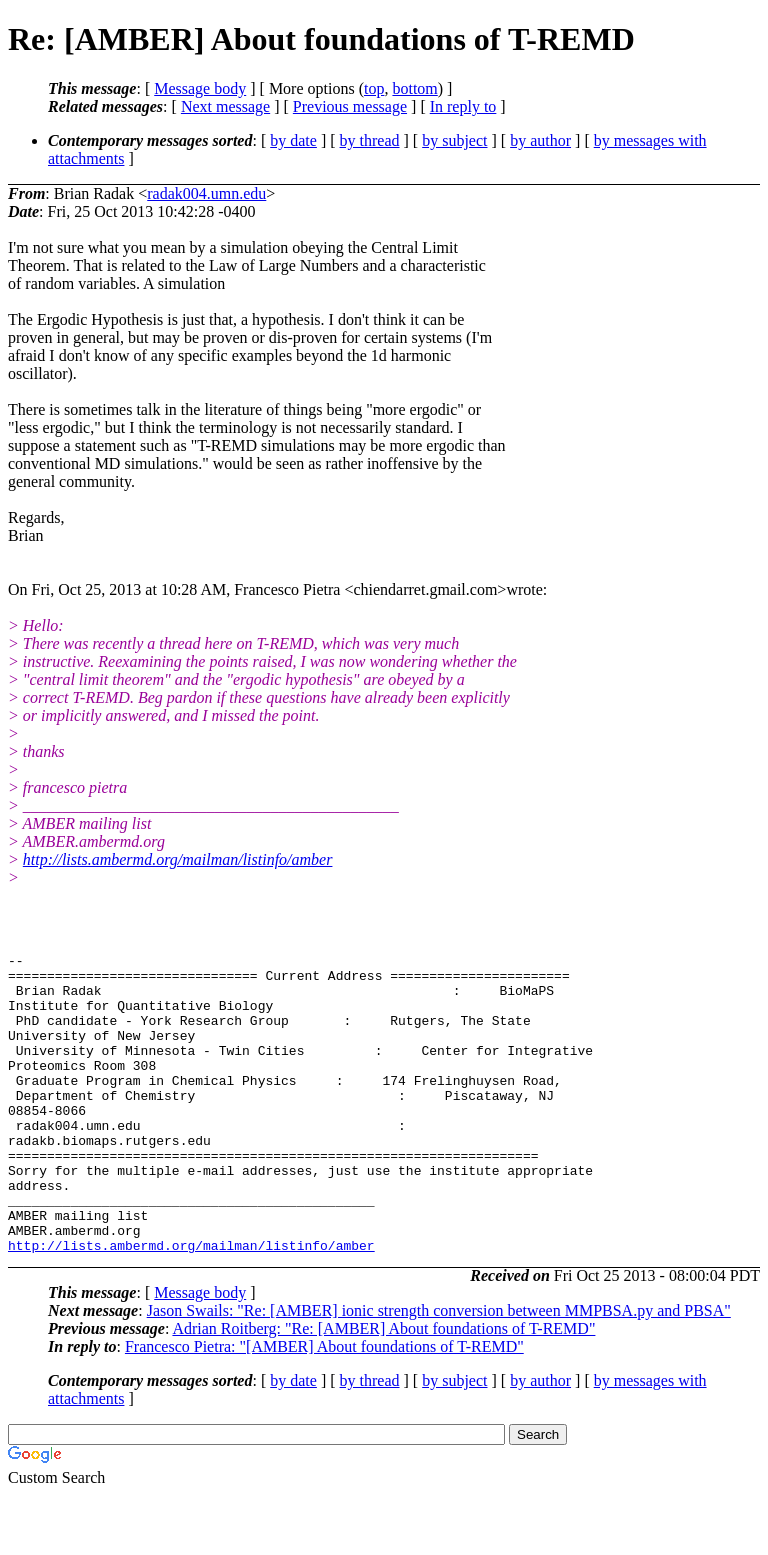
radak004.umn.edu (206, 193)
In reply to (463, 106)
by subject (454, 140)
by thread (370, 140)
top (374, 88)
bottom (414, 88)
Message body (200, 88)
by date (293, 140)
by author (540, 140)
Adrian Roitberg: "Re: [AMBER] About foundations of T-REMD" (383, 1388)
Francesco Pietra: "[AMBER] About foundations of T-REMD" (324, 1406)
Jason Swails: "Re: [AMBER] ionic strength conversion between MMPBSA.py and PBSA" (439, 1370)
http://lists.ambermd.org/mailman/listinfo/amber (178, 859)
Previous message (350, 106)
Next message (225, 106)
